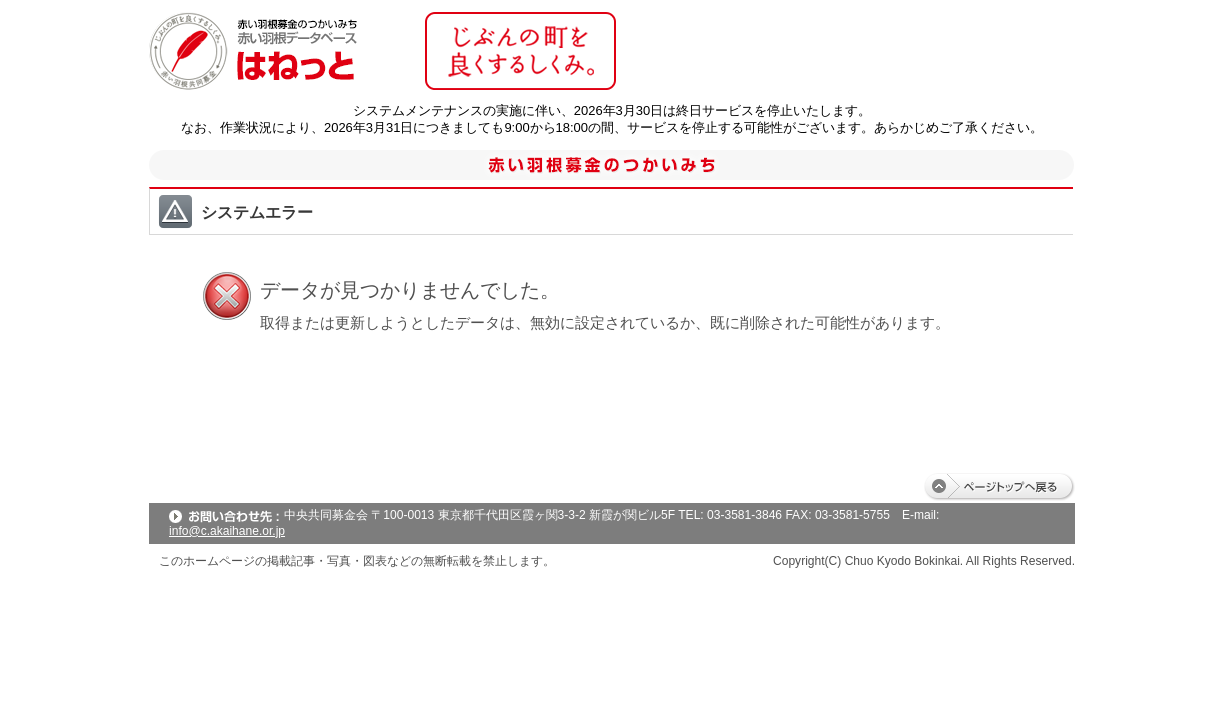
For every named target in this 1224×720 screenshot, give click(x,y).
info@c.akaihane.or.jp (227, 531)
